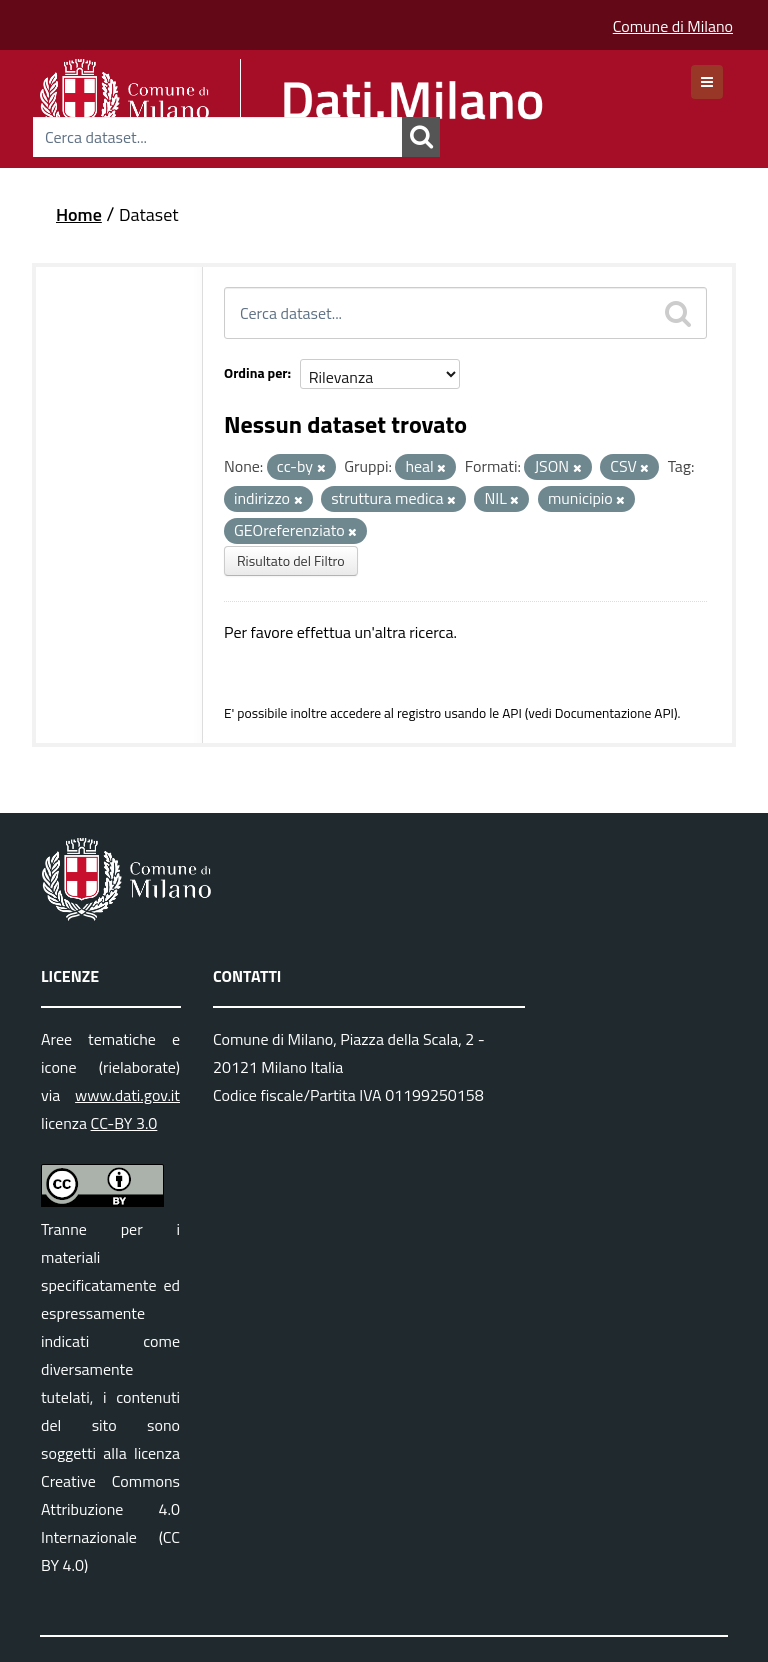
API (512, 713)
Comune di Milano (673, 26)
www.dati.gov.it (127, 1095)
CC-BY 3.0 (124, 1123)
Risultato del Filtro (291, 560)
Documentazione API (614, 713)
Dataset (149, 214)
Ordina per (256, 372)
